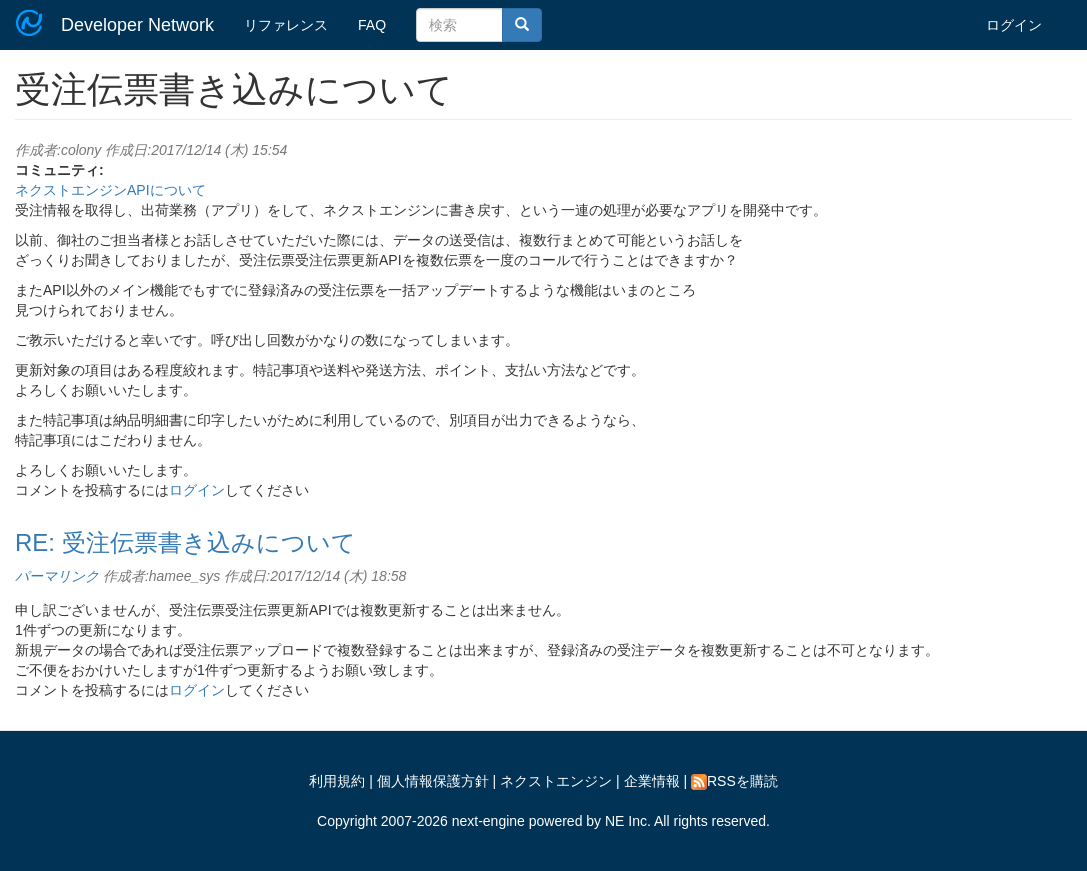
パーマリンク (57, 576)
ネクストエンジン (556, 781)
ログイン (1014, 25)
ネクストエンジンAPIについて (110, 190)
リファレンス (286, 25)
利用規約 (337, 781)
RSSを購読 (734, 781)
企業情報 (652, 781)
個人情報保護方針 (433, 781)
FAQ (372, 25)
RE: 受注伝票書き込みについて (185, 542)
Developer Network (137, 25)
